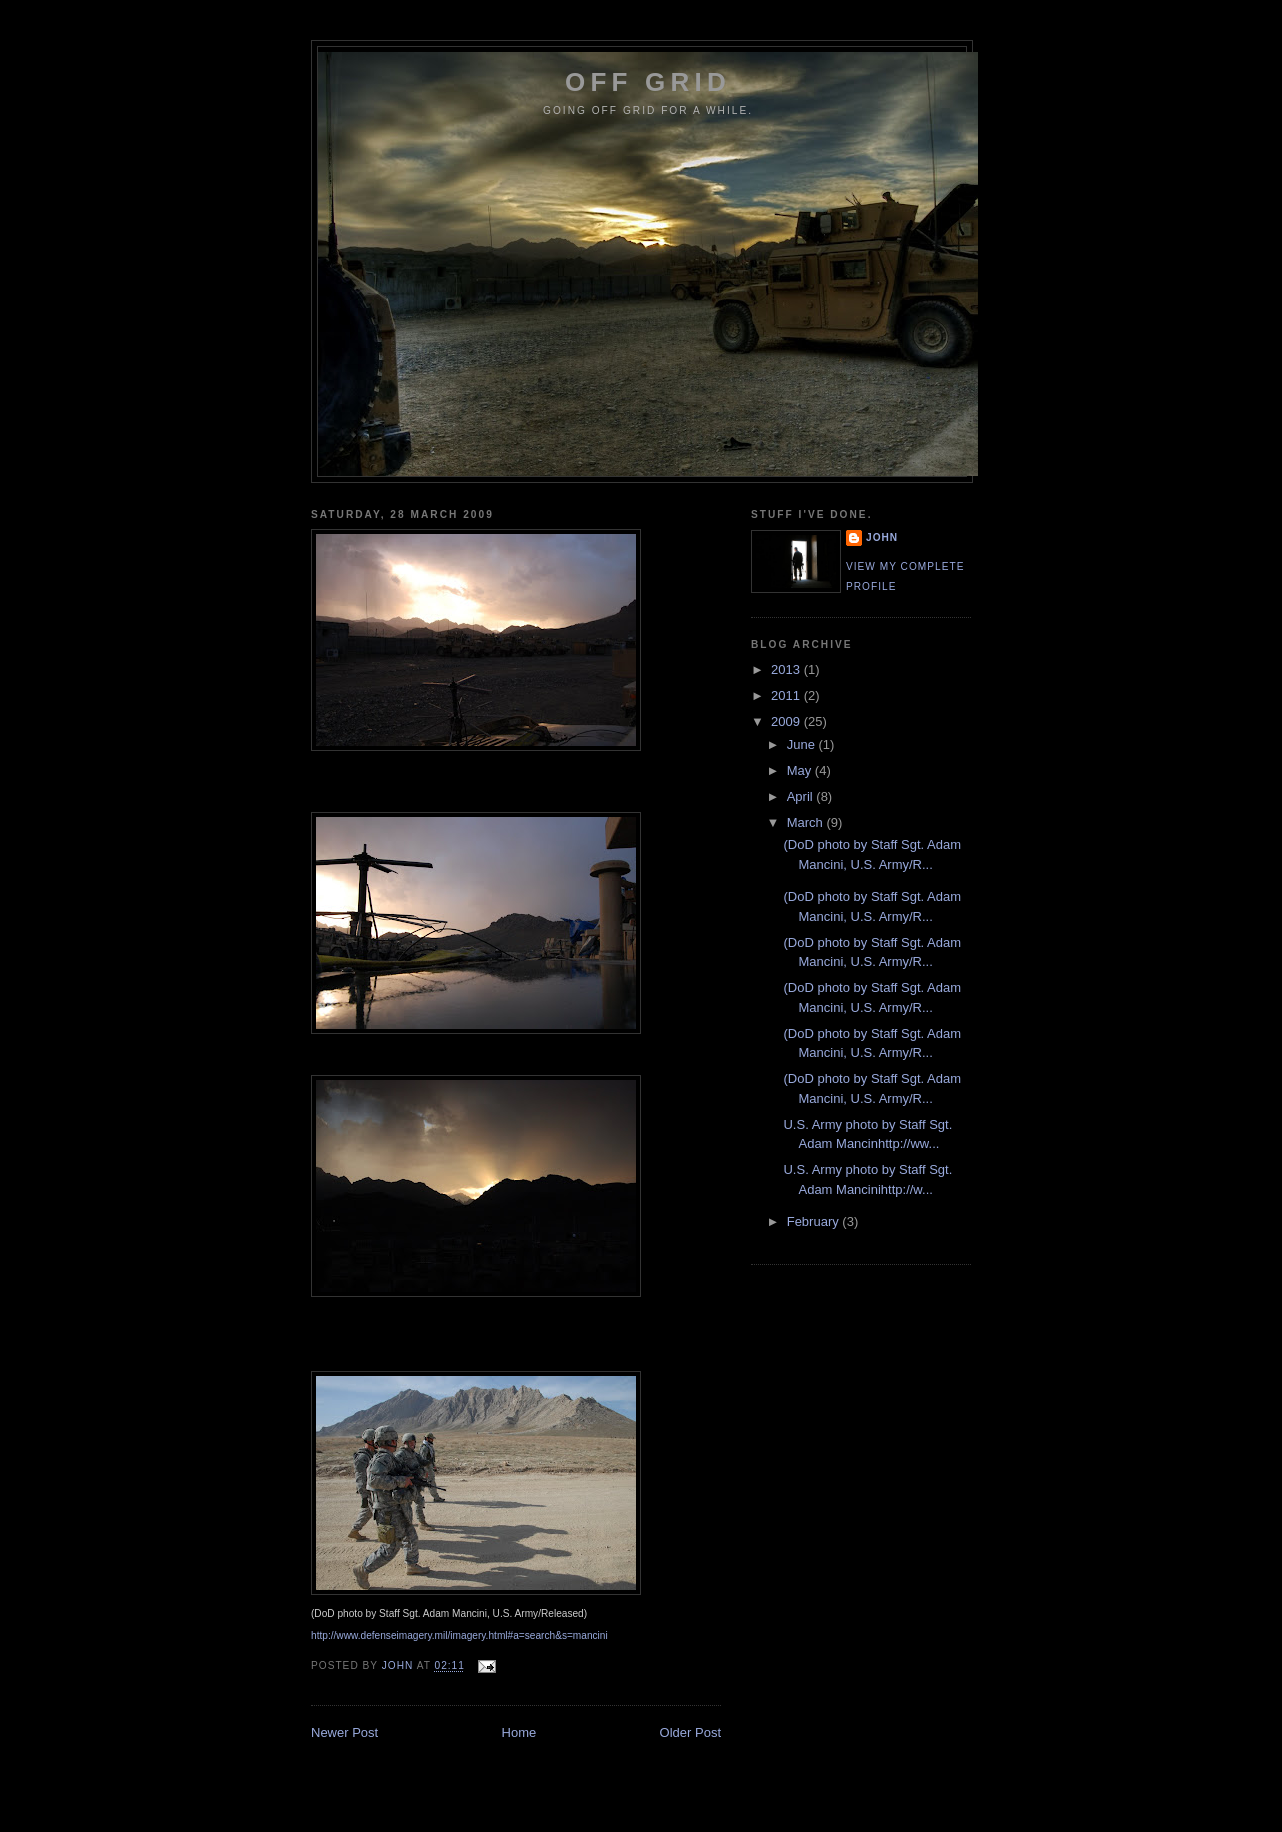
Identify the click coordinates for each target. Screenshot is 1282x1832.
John (882, 537)
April (802, 796)
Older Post (690, 1732)
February (815, 1221)
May (801, 770)
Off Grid (648, 82)
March (807, 822)
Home (519, 1732)
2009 (787, 721)
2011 (787, 695)
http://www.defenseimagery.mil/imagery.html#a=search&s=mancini (459, 1635)
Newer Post (344, 1732)
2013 (787, 669)
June (803, 744)
